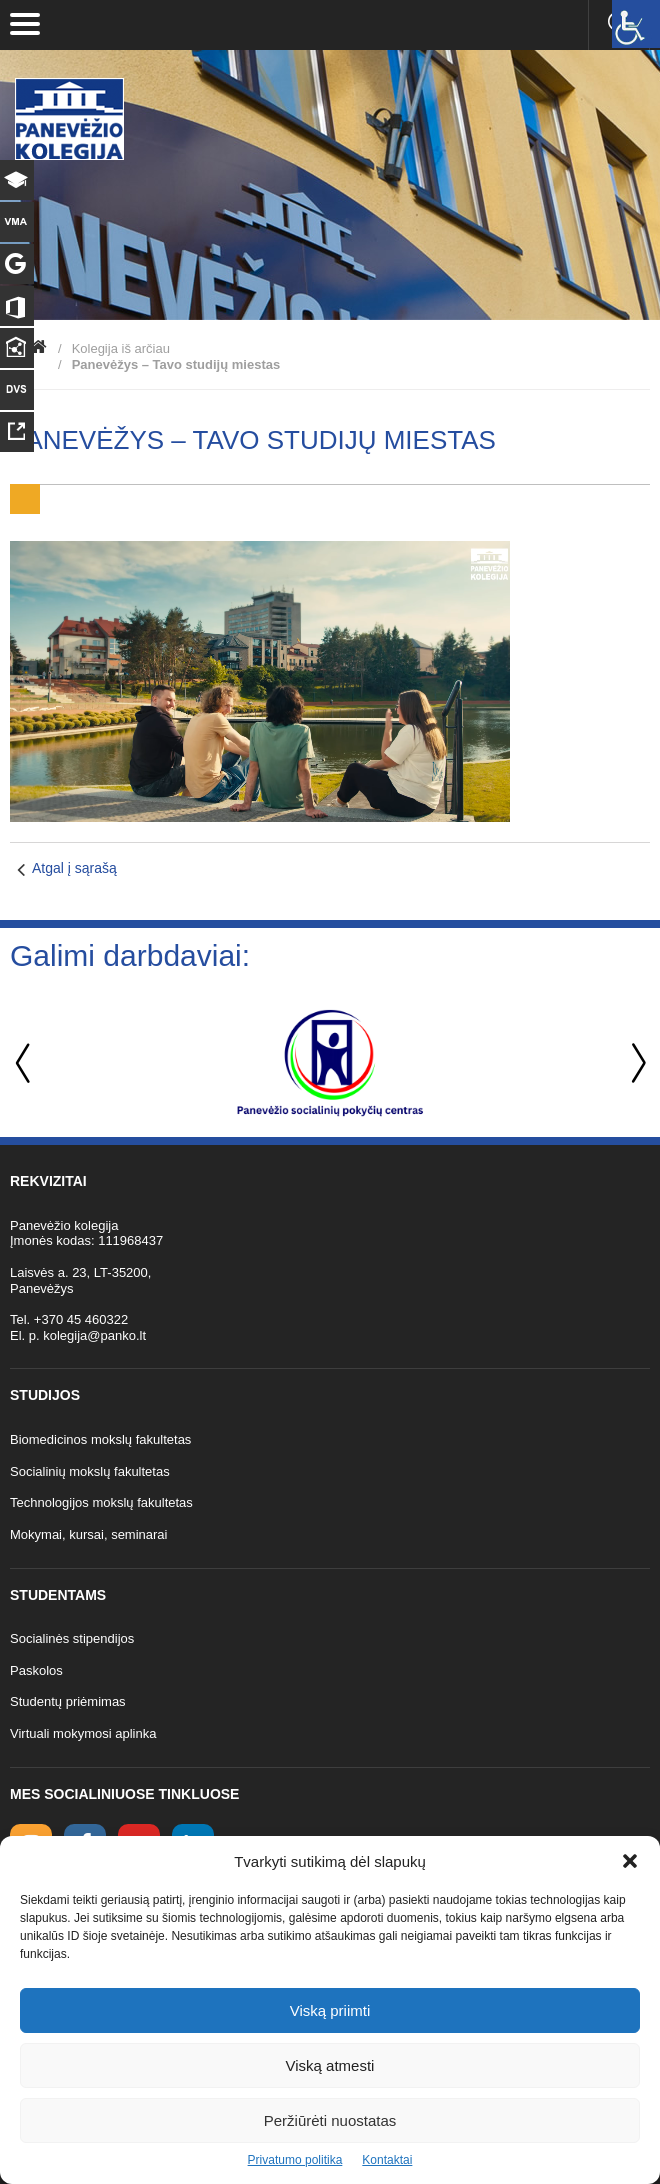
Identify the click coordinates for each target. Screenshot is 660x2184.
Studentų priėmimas (68, 1701)
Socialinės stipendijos (72, 1638)
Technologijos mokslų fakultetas (101, 1502)
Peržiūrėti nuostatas (330, 2120)
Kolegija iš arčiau (121, 348)
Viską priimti (330, 2010)
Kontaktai (387, 2160)
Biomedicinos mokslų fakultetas (100, 1439)
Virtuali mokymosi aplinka (83, 1733)
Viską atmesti (330, 2065)
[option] (330, 1063)
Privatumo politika (295, 2160)
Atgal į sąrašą (74, 868)
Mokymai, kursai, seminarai (89, 1534)
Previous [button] (25, 1063)
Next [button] (635, 1063)
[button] (630, 1861)
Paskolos (36, 1670)
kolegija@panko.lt (94, 1335)
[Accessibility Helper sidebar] (636, 24)
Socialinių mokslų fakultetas (90, 1471)
